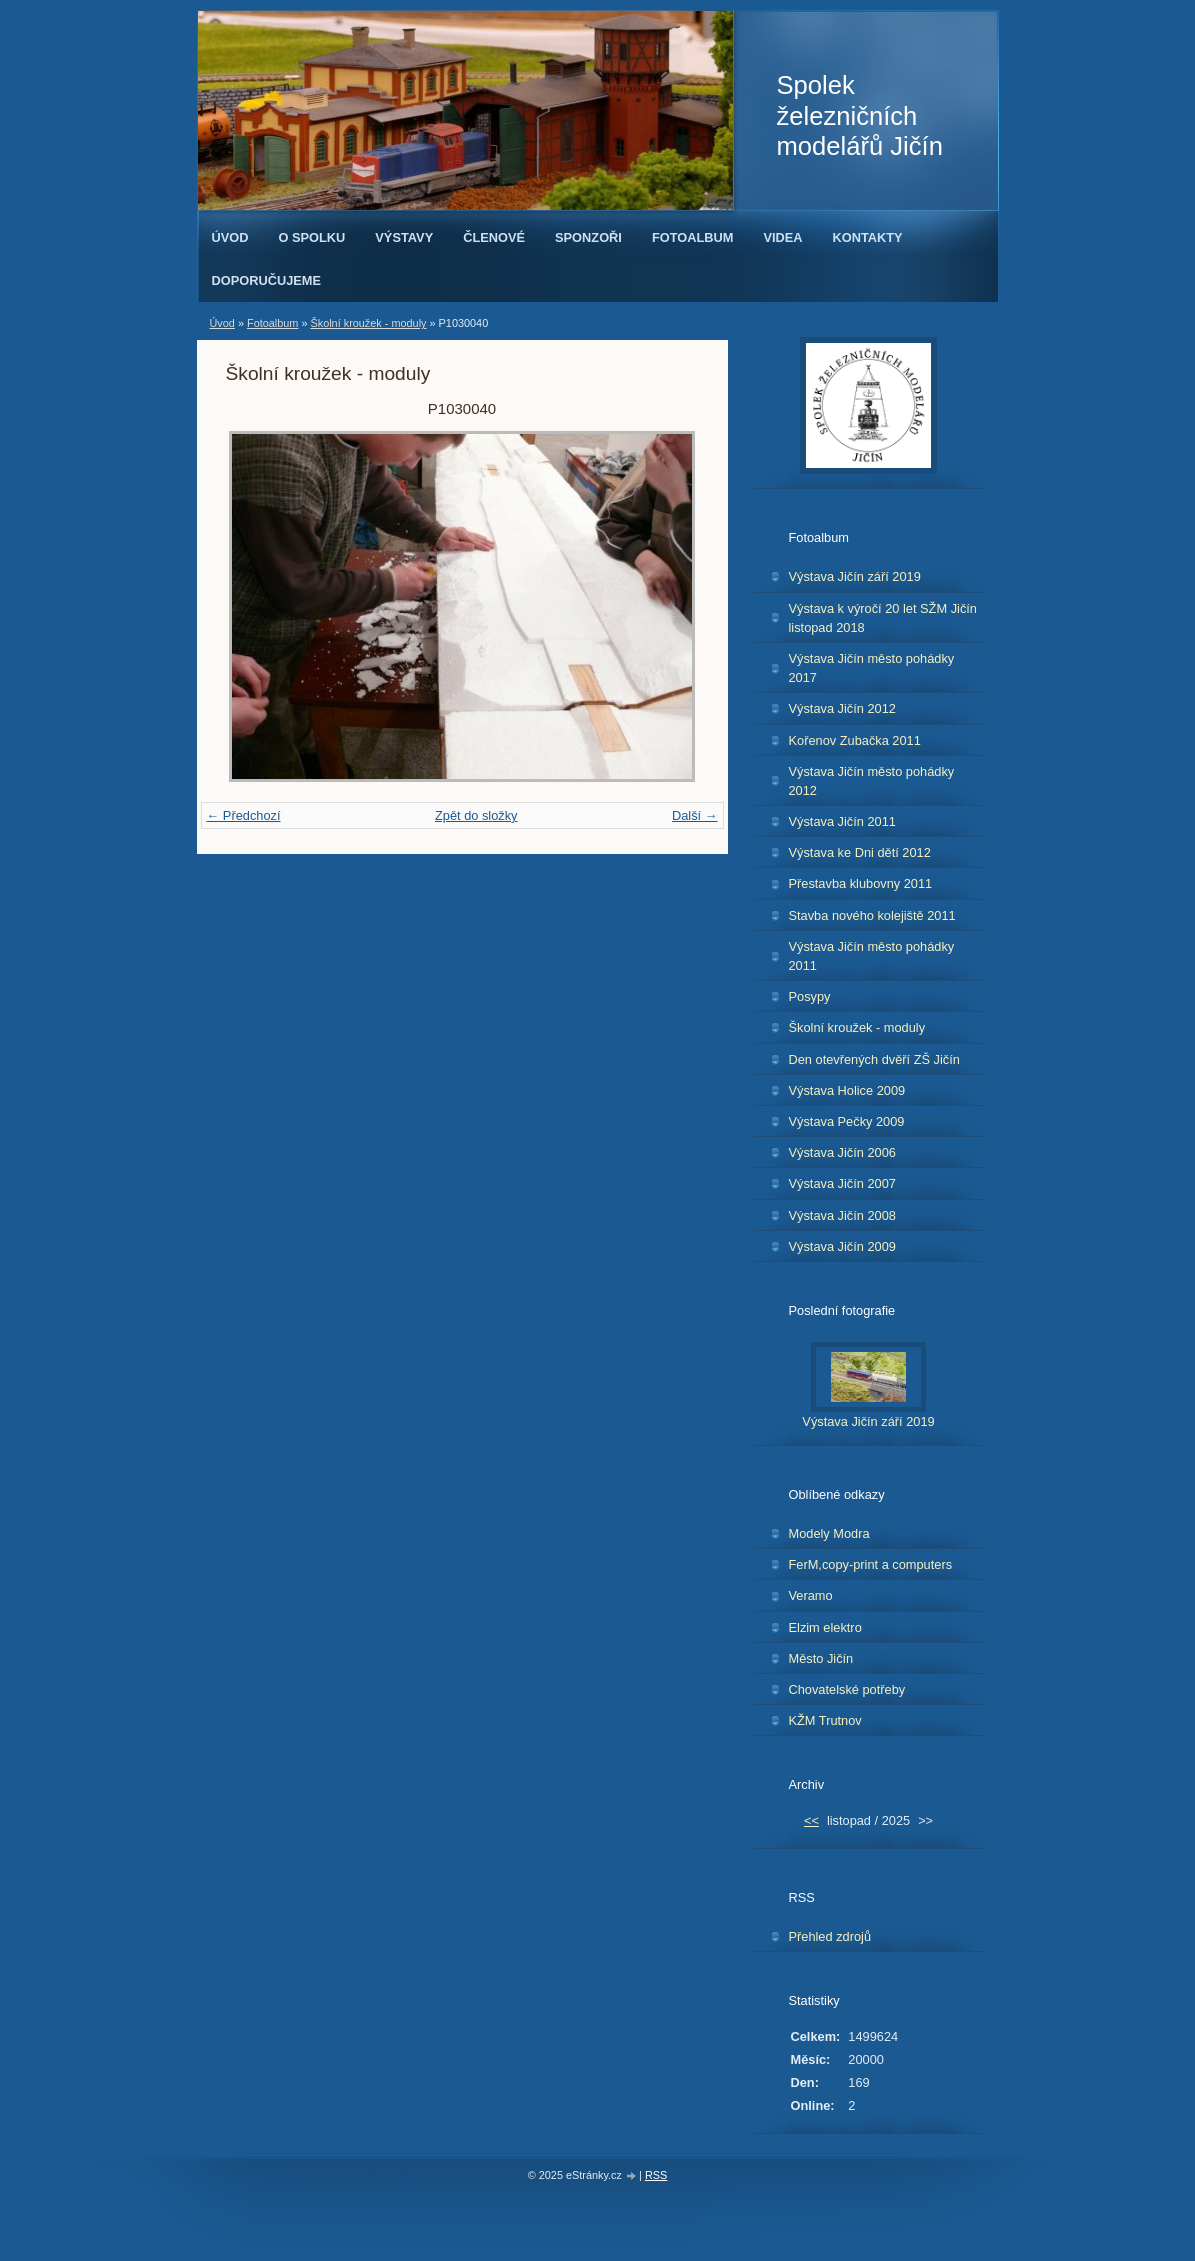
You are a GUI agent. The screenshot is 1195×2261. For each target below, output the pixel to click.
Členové (494, 237)
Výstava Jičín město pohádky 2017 (872, 668)
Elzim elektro (825, 1627)
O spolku (311, 237)
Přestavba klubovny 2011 (861, 883)
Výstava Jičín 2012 (842, 708)
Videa (782, 237)
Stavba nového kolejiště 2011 (872, 915)
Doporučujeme (267, 280)
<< (811, 1820)
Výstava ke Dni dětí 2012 (860, 852)
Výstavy (404, 237)
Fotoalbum (693, 237)
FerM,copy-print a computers (871, 1564)
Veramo (811, 1595)
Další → (695, 815)
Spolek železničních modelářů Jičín (860, 115)
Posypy (810, 996)
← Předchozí (244, 815)
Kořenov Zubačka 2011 (855, 740)
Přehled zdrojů (830, 1936)
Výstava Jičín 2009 (842, 1246)
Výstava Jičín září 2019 (855, 576)
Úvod (230, 237)
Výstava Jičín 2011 (842, 821)
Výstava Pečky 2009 (847, 1121)
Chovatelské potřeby (847, 1689)
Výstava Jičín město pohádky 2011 (872, 956)
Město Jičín (821, 1658)
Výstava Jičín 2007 (842, 1183)
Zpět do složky (476, 815)
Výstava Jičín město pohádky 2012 (872, 781)
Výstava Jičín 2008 (842, 1215)
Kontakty (868, 237)
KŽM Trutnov (825, 1720)
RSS (656, 2175)
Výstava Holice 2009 (847, 1090)
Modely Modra (829, 1533)
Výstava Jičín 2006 (842, 1152)
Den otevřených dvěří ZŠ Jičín (874, 1059)
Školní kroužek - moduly (368, 323)
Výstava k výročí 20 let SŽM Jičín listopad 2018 (883, 618)
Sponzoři (588, 237)
